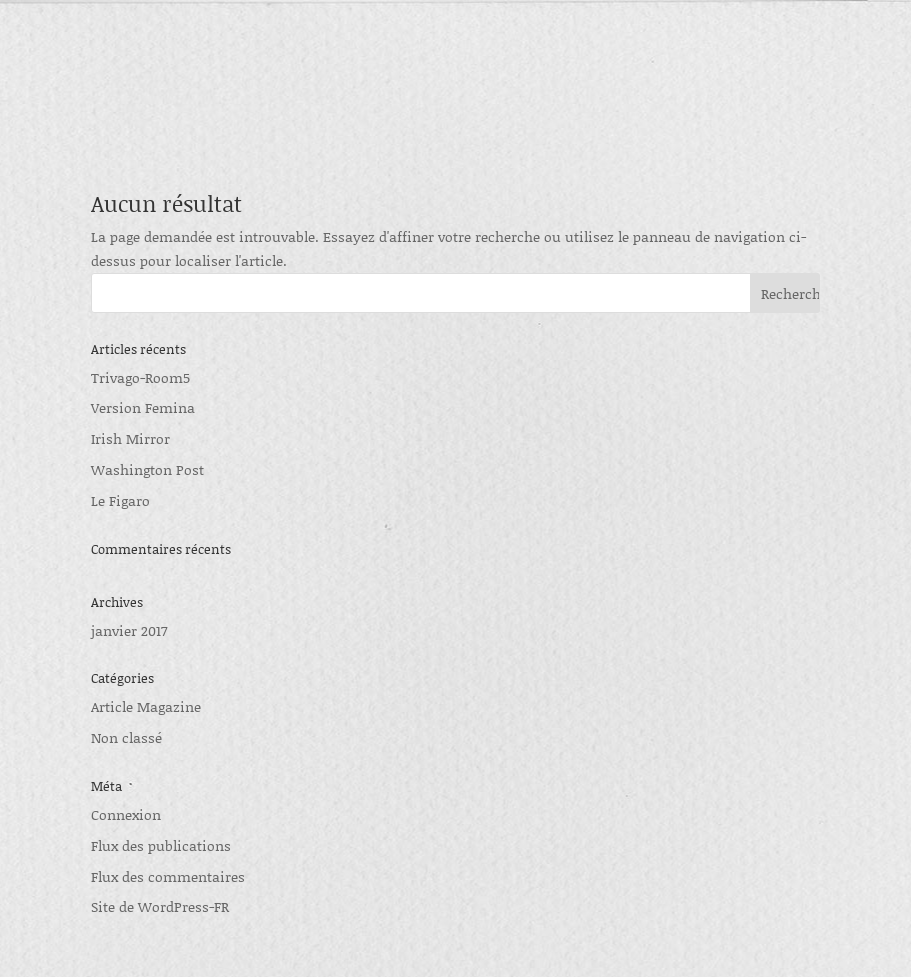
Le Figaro (120, 500)
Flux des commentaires (168, 876)
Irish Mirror (130, 438)
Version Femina (143, 407)
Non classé (126, 737)
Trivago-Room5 (140, 377)
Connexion (126, 814)
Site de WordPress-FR (160, 906)
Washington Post (147, 469)
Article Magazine (146, 706)
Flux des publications (161, 845)
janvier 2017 (129, 630)
